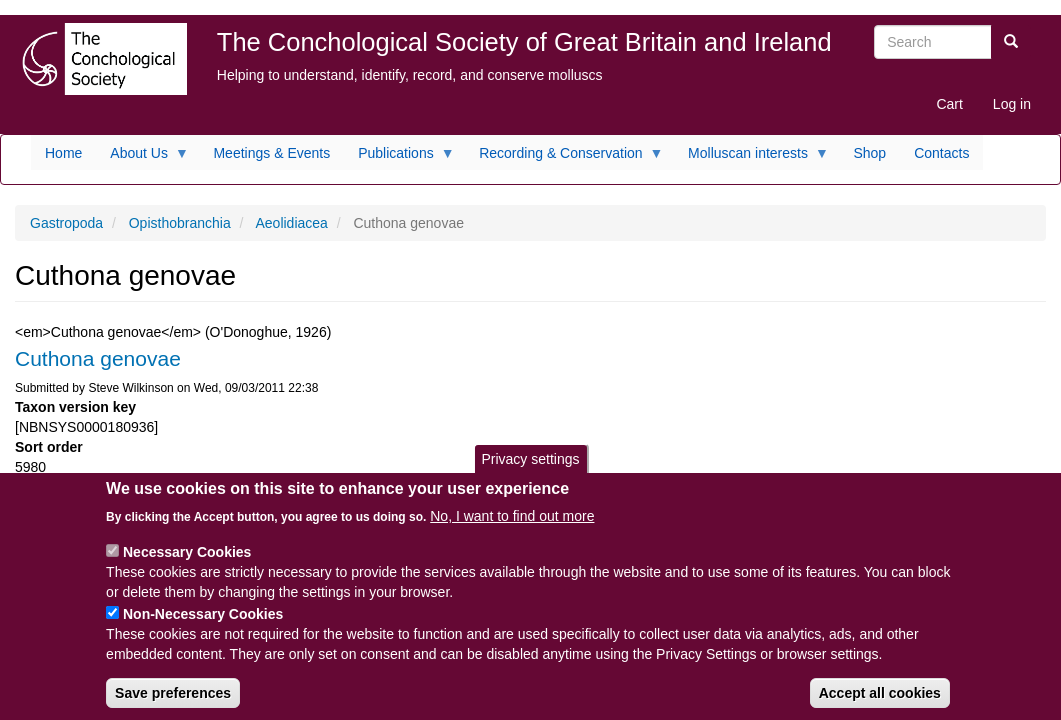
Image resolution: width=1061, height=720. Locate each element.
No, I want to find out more (512, 529)
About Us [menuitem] (142, 158)
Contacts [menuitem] (941, 153)
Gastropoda (66, 223)
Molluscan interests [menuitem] (751, 158)
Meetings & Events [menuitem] (271, 153)
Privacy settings (530, 472)
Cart (949, 104)
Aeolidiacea (291, 223)
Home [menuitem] (63, 153)
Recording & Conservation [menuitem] (564, 158)
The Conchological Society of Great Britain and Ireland (524, 42)
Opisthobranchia (180, 223)
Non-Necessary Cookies (203, 627)
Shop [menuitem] (869, 153)
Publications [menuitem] (399, 158)
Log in (1012, 104)
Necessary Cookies (187, 565)
